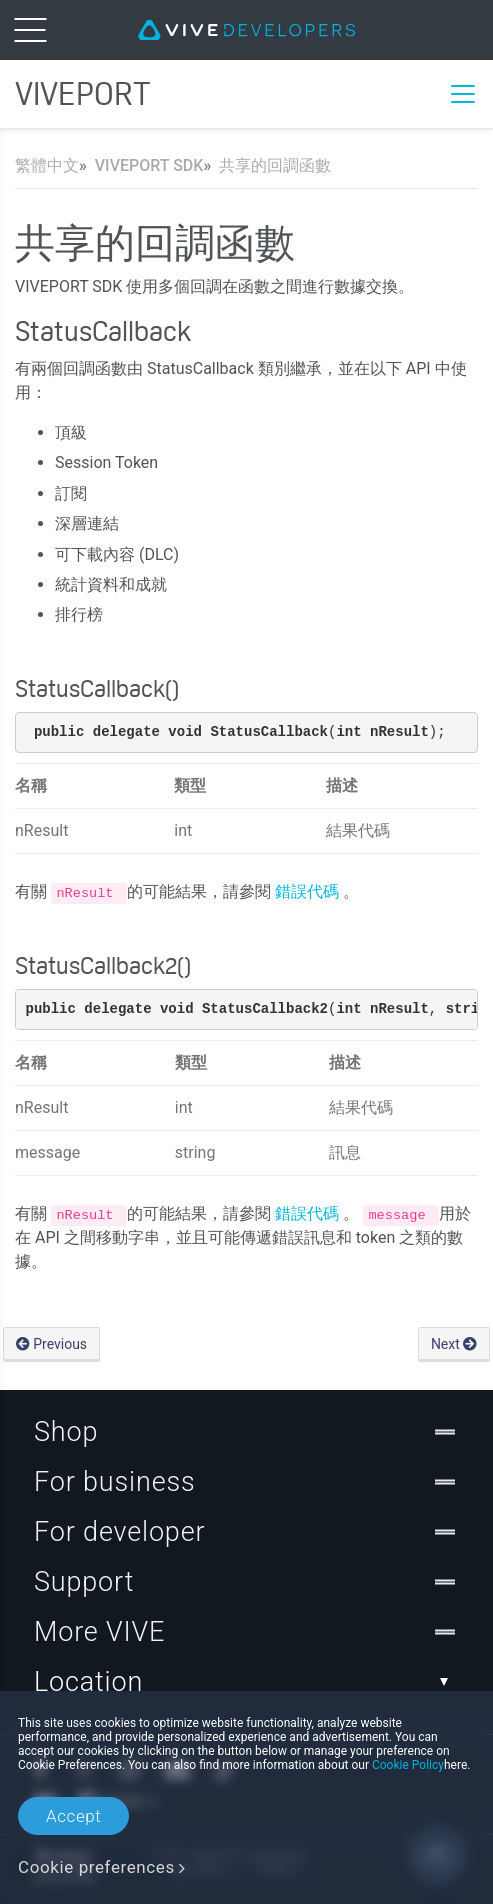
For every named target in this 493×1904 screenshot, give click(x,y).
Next (454, 1344)
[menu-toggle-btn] (30, 30)
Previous (51, 1344)
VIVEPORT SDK (149, 165)
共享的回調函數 (275, 165)
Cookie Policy (408, 1765)
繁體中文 (47, 165)
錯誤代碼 (309, 891)
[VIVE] (246, 30)
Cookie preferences (96, 1867)
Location (246, 1682)
